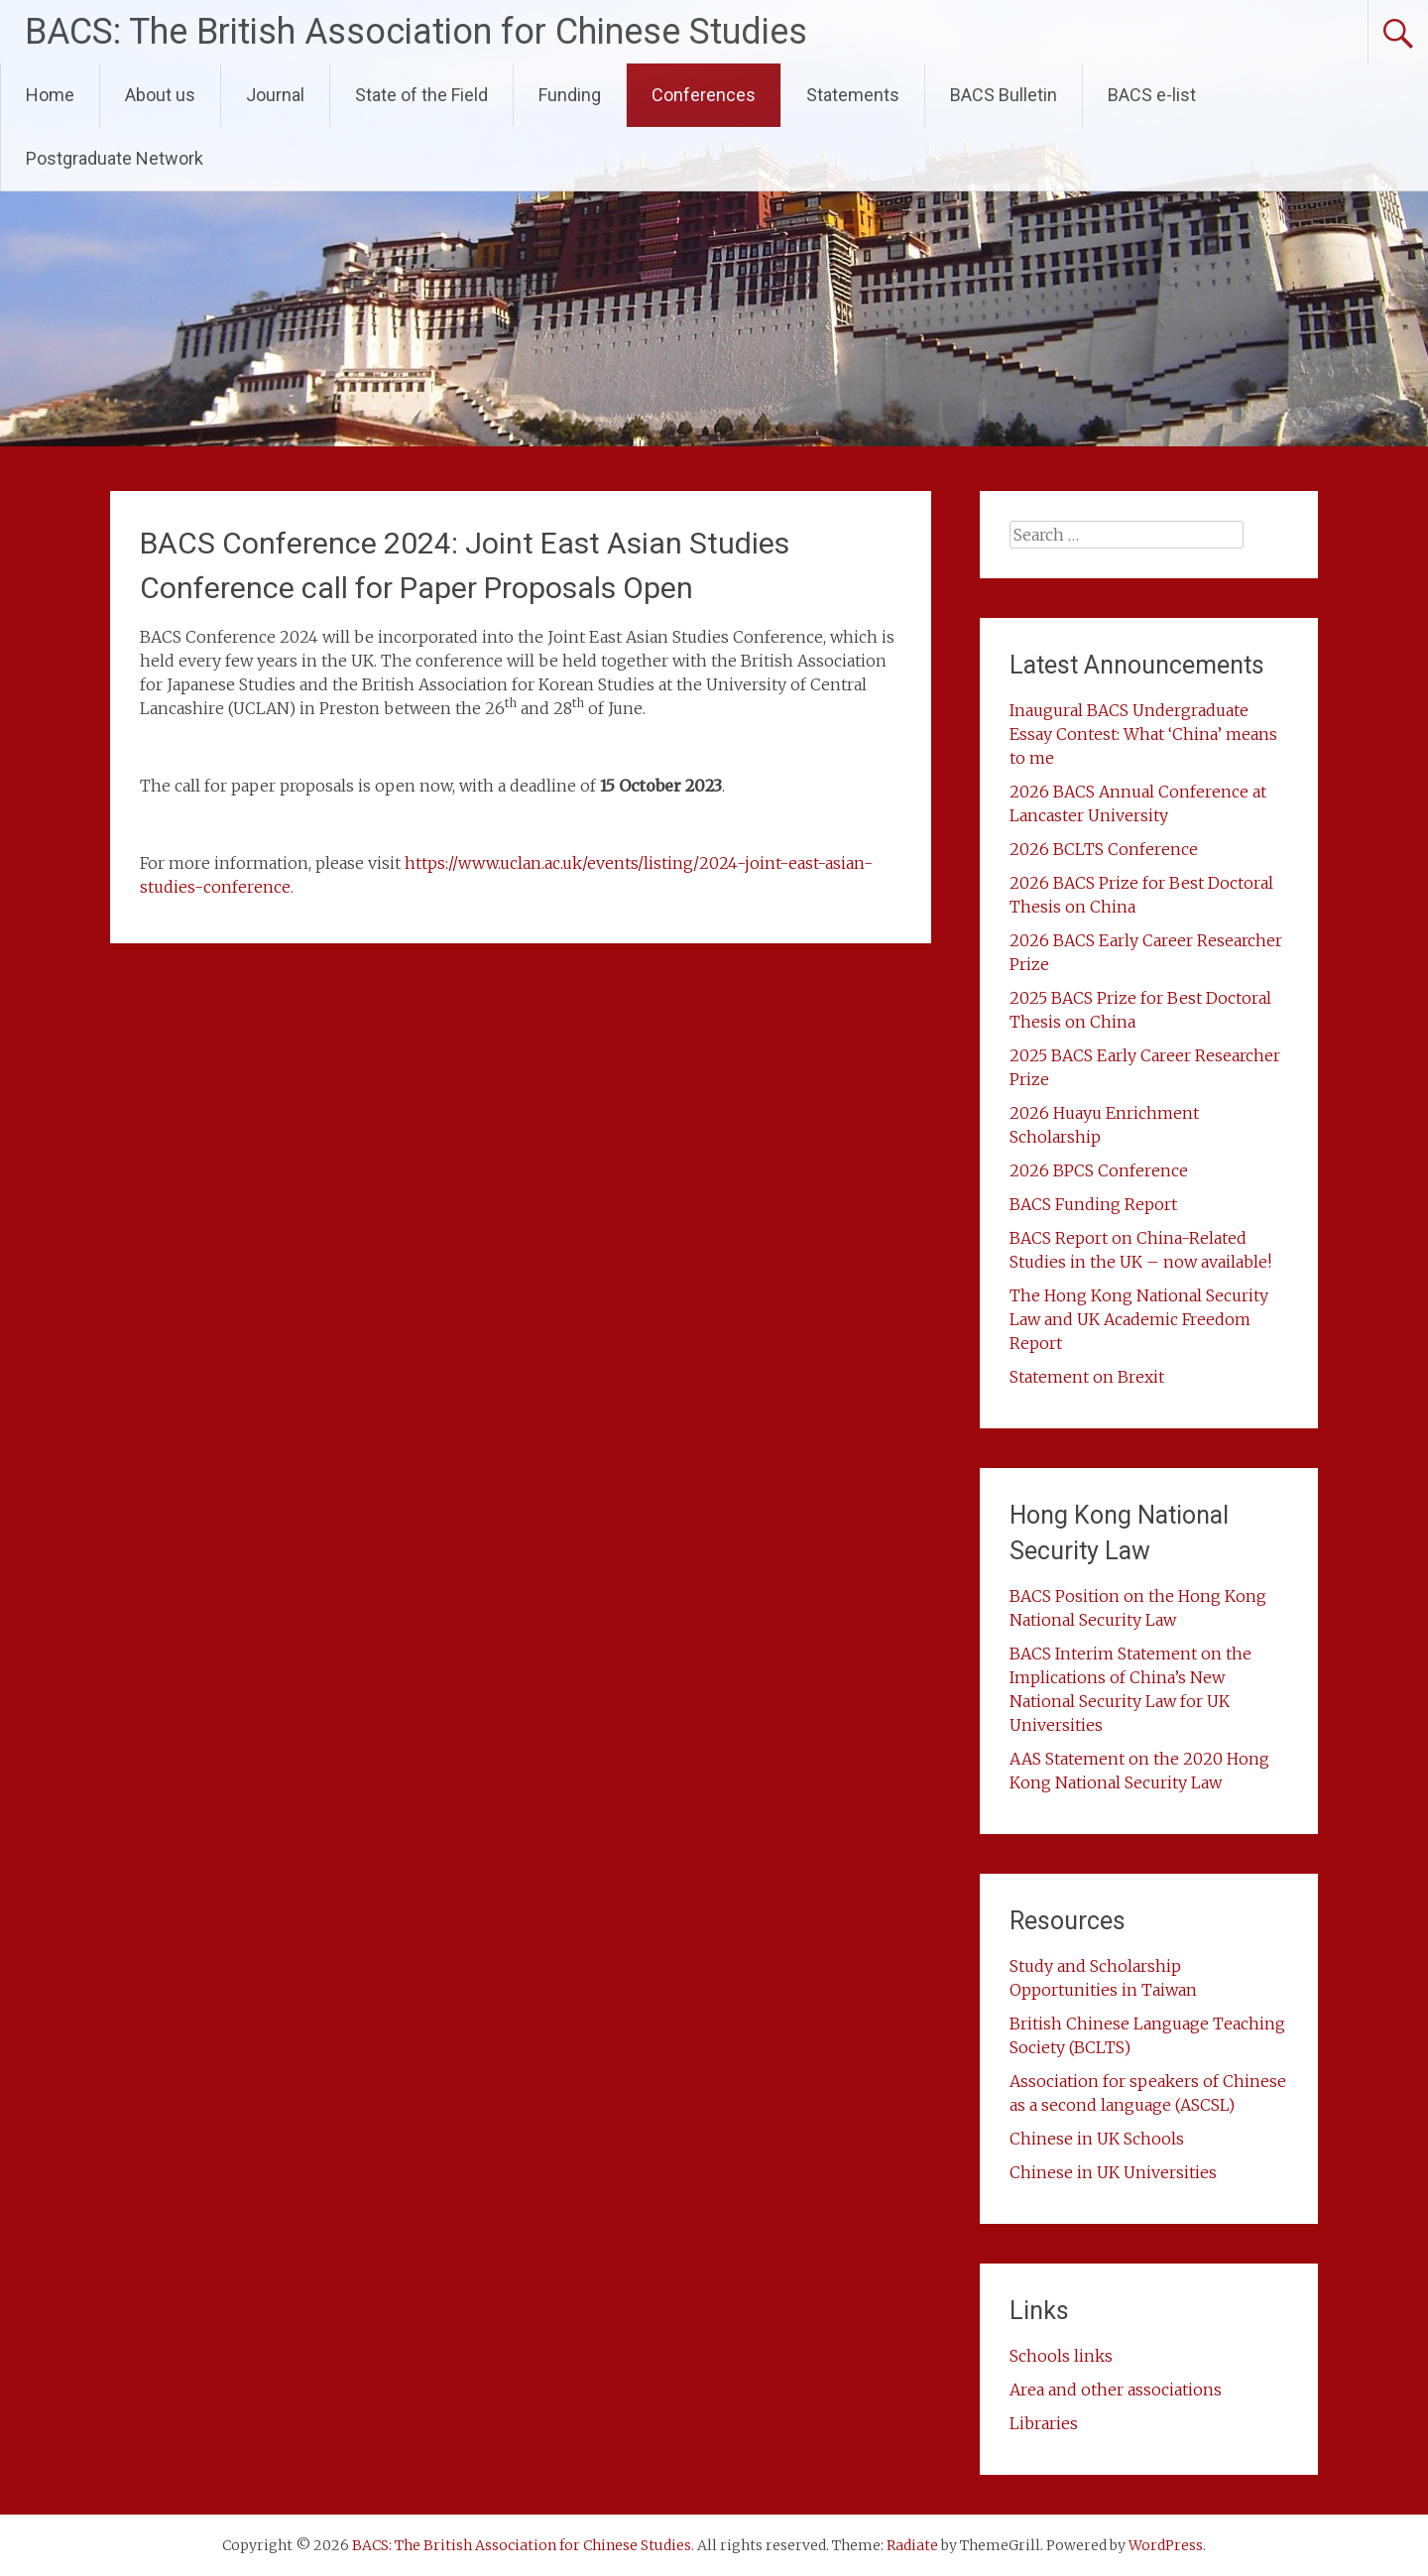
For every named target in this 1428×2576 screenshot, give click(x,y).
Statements (852, 94)
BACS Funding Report (1093, 1204)
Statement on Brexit (1087, 1377)
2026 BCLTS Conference (1104, 849)
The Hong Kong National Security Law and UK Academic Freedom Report (1139, 1319)
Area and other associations (1116, 2389)
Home (50, 94)
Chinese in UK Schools (1097, 2138)
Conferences (704, 94)
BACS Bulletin (1003, 94)
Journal (275, 94)
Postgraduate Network (114, 158)
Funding (569, 94)
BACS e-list (1152, 94)
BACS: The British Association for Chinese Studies (416, 32)
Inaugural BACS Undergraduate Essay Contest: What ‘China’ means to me (1143, 734)
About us (160, 94)
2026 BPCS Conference (1099, 1170)
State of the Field (421, 94)
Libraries (1044, 2423)
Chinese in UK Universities (1113, 2172)
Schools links (1061, 2356)
